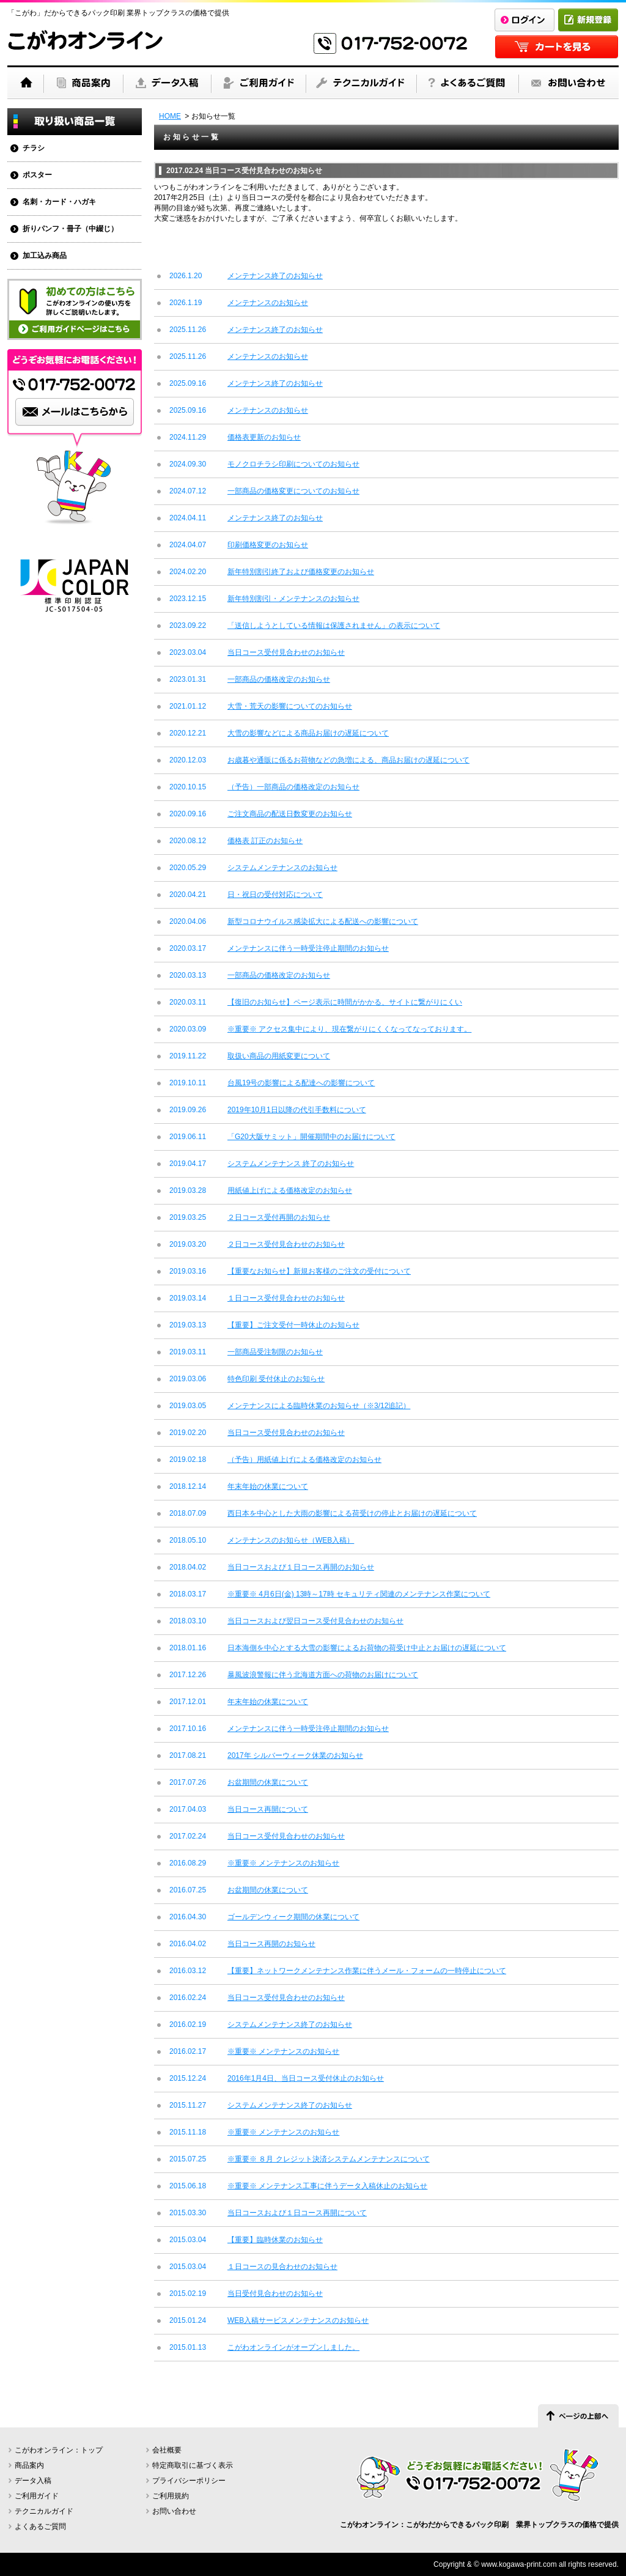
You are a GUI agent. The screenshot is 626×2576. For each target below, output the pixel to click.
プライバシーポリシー (189, 2480)
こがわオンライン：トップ (59, 2450)
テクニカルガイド (44, 2511)
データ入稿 (33, 2480)
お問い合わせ (174, 2511)
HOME (170, 116)
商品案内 (29, 2465)
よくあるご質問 (40, 2526)
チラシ (34, 148)
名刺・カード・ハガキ (59, 201)
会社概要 (167, 2450)
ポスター (37, 175)
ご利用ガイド (37, 2496)
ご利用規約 (170, 2496)
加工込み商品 (45, 255)
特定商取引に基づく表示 (192, 2465)
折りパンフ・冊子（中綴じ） (70, 228)
